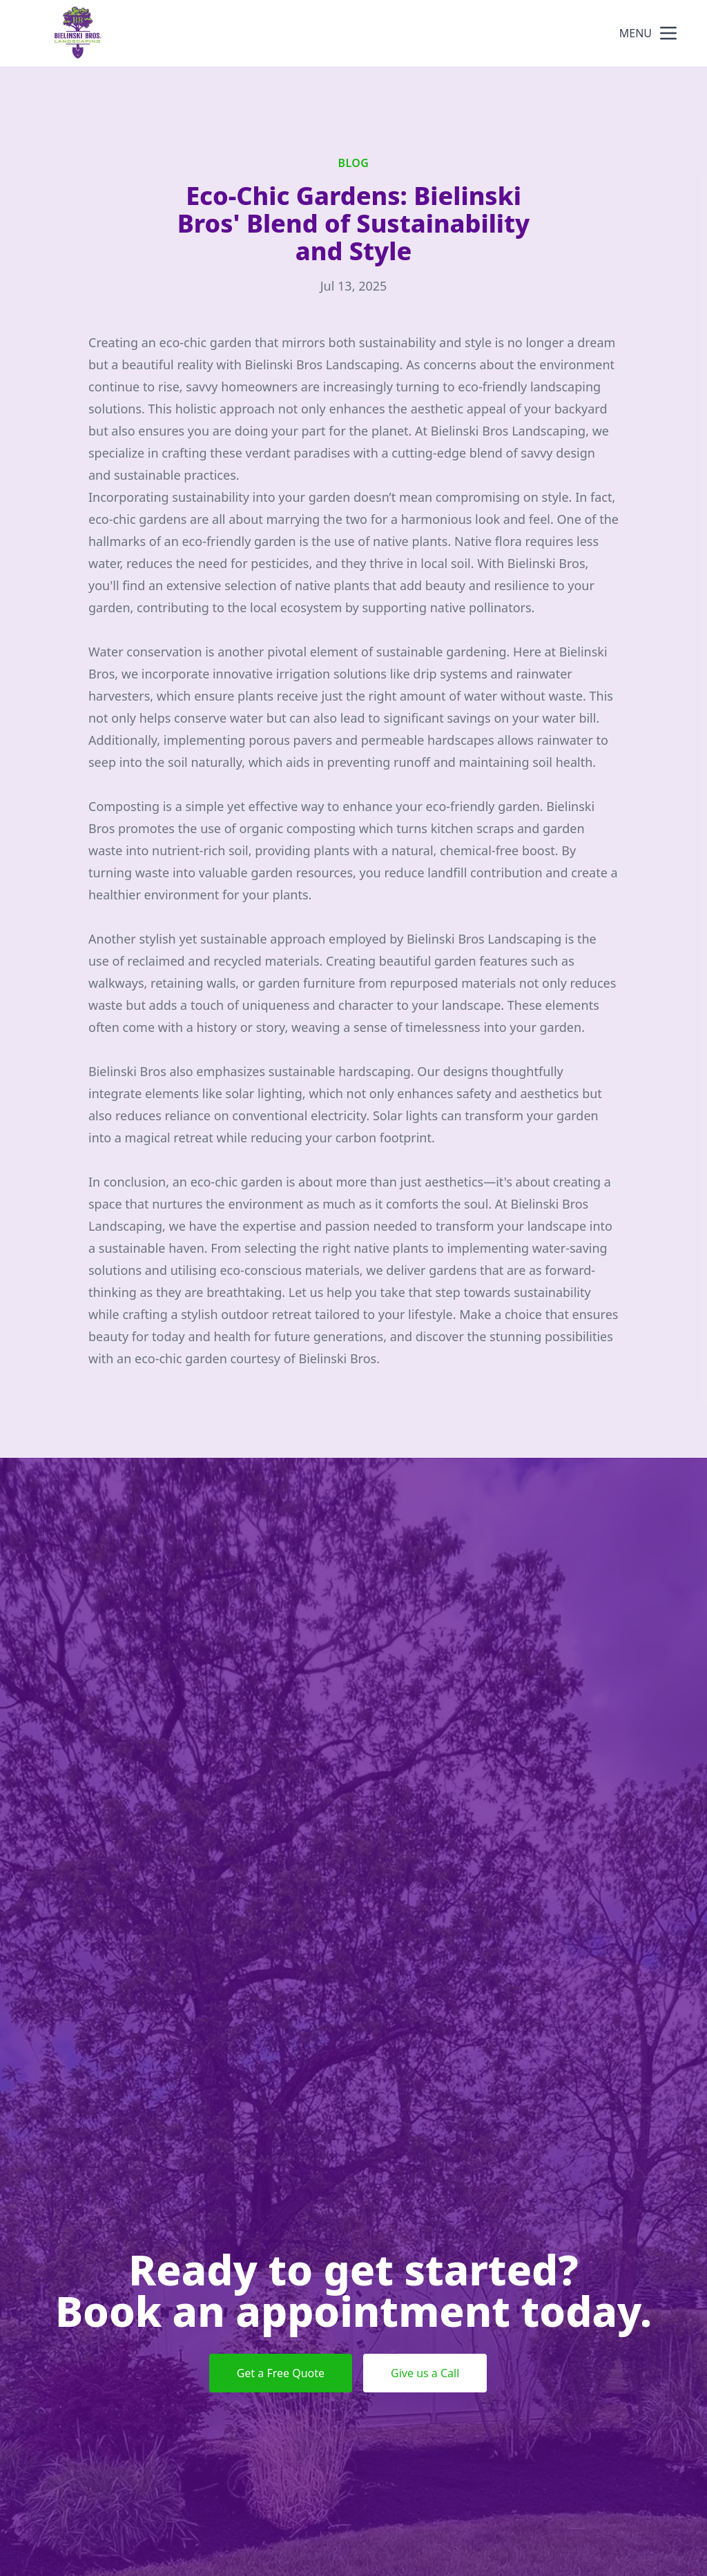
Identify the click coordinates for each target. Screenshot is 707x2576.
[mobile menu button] (668, 33)
